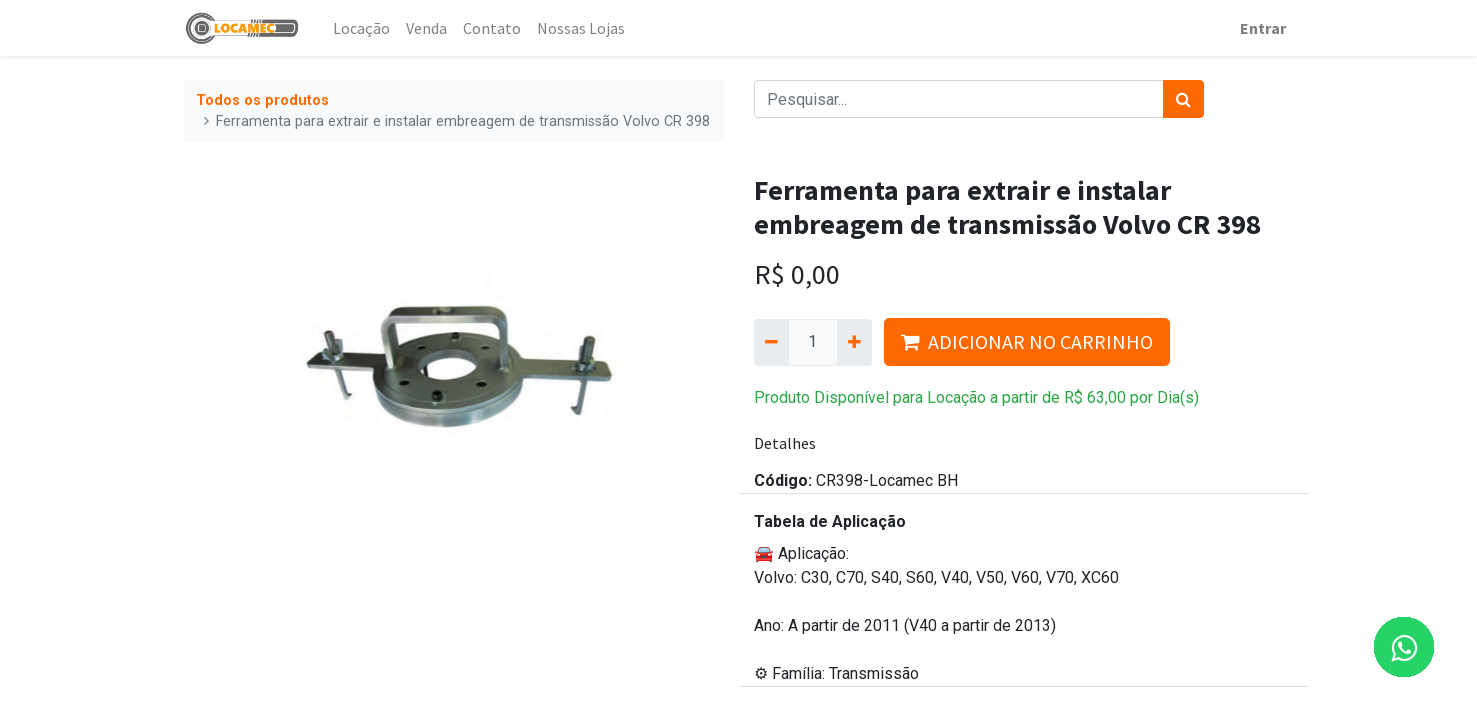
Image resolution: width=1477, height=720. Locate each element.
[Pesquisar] (1183, 99)
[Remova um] (771, 342)
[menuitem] (361, 28)
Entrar (1263, 28)
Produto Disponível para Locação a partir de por (976, 397)
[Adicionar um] (854, 342)
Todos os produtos (262, 100)
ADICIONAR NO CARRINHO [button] (1027, 341)
